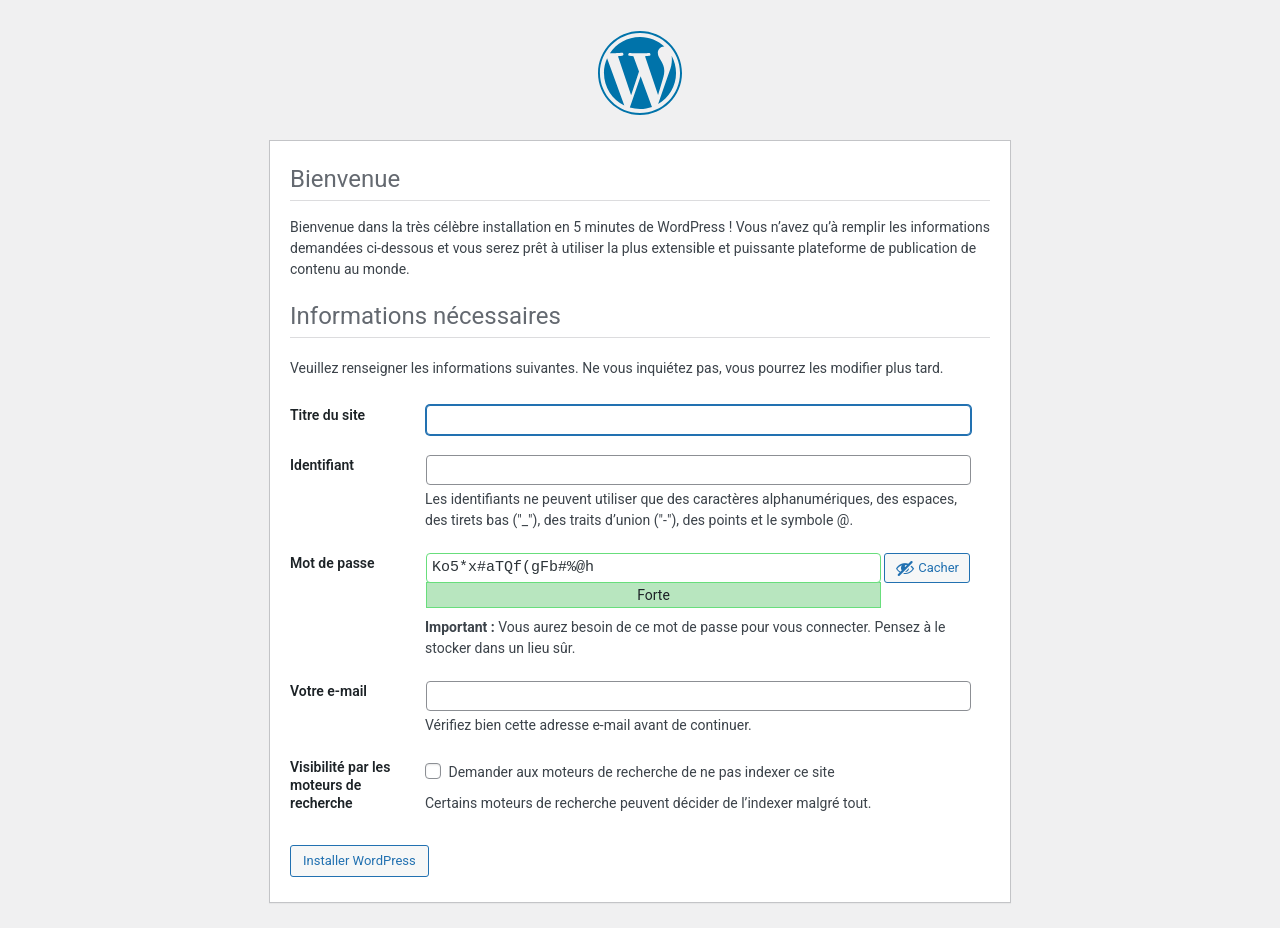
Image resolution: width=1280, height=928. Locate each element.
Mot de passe (332, 563)
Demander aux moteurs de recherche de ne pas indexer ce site (630, 771)
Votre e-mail (328, 691)
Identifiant (322, 465)
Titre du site (327, 415)
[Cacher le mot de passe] (927, 568)
